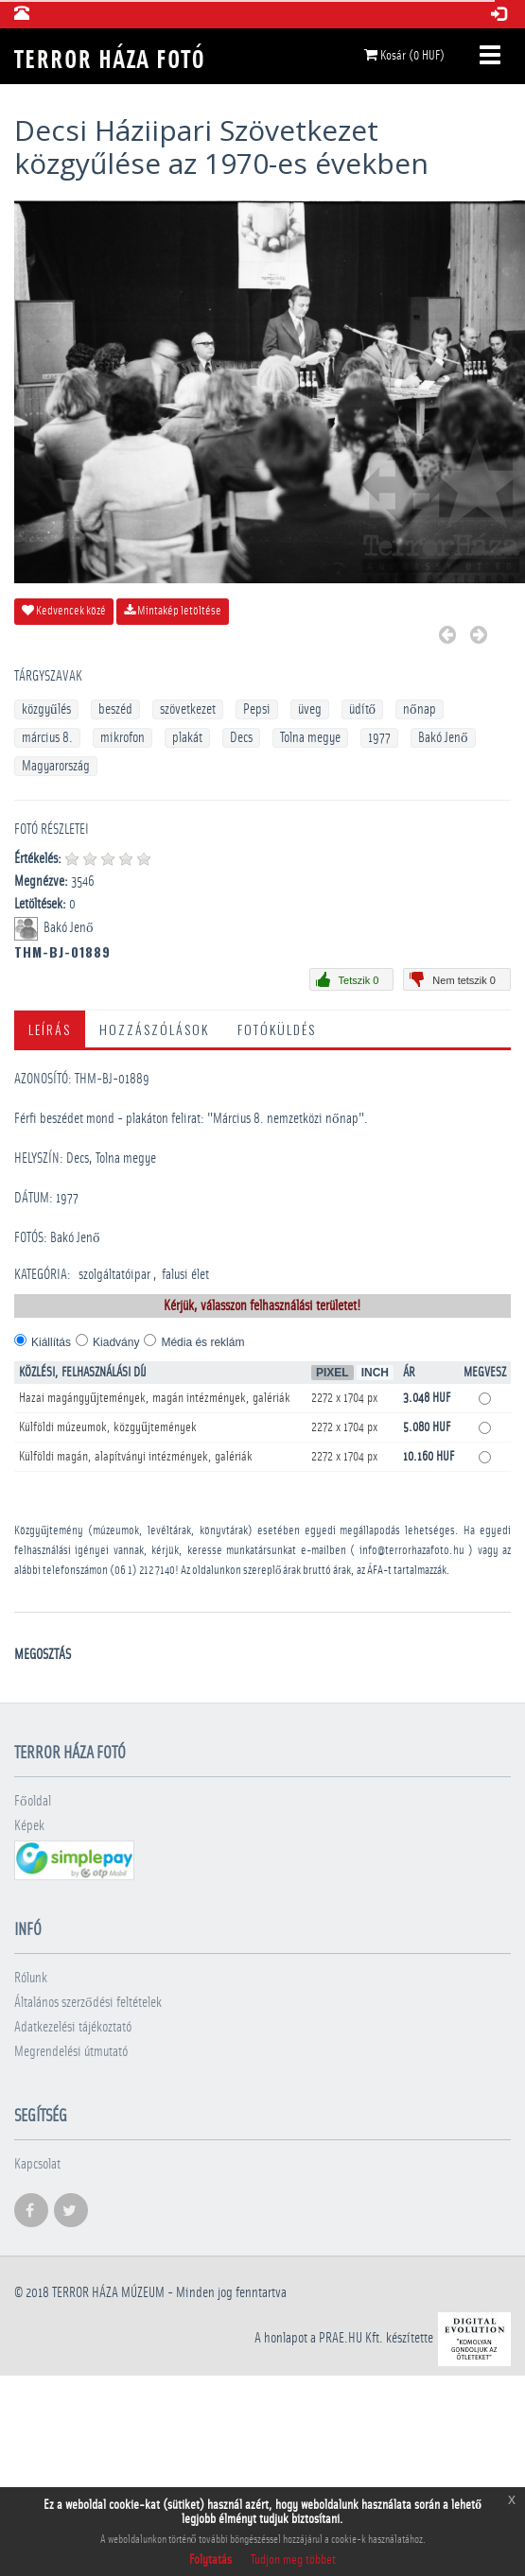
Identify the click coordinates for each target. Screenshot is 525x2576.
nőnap (419, 709)
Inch (375, 1372)
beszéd (115, 709)
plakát (187, 738)
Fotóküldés (276, 1029)
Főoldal (32, 1801)
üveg (310, 709)
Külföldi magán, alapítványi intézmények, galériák (136, 1456)
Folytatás (210, 2560)
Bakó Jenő (443, 738)
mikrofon (122, 738)
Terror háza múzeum (108, 2293)
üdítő (362, 709)
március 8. (47, 738)
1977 (379, 738)
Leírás (49, 1029)
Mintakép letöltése (172, 610)
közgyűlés (46, 709)
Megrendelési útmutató (71, 2052)
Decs (241, 738)
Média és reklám (202, 1342)
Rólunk (30, 1978)
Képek (29, 1826)
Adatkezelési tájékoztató (72, 2027)
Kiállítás (51, 1342)
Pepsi (257, 709)
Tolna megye (310, 738)
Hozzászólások (154, 1029)
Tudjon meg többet (293, 2560)
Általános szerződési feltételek (88, 2003)
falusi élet (185, 1275)
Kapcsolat (37, 2164)
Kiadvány (116, 1342)
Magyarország (56, 766)
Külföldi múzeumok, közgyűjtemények (108, 1427)
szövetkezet (188, 709)
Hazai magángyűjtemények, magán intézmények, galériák (154, 1398)
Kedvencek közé (64, 610)
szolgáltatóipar (114, 1275)
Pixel (332, 1372)
